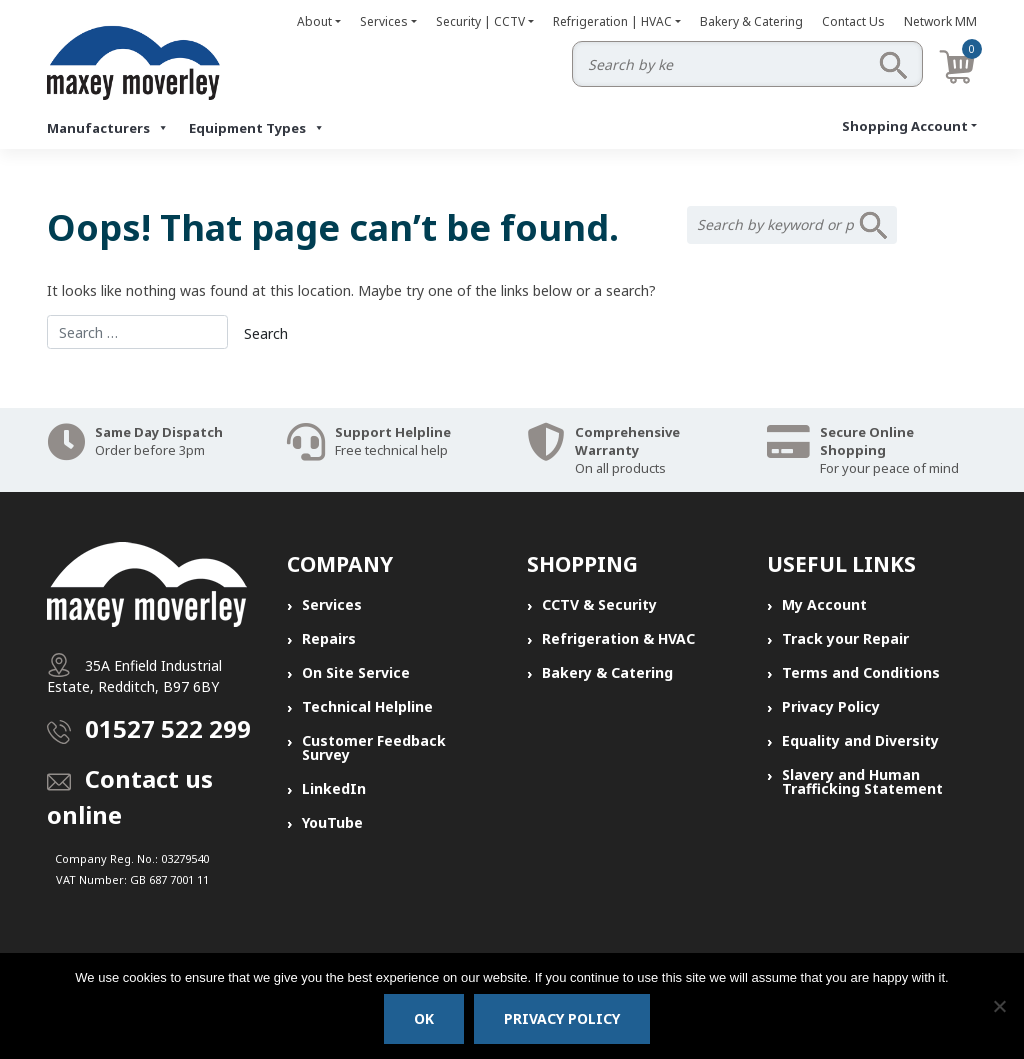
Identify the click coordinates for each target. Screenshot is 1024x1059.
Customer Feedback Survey (374, 747)
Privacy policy (562, 1018)
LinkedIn (334, 788)
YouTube (332, 822)
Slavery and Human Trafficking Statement (862, 781)
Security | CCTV (480, 21)
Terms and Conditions (861, 672)
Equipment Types (257, 128)
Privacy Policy (831, 706)
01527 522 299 (168, 728)
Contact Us (853, 21)
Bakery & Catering (751, 21)
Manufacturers (108, 128)
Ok (424, 1018)
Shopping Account (905, 126)
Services (384, 21)
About (314, 21)
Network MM (940, 21)
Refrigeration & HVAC (618, 638)
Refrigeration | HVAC (612, 21)
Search (893, 65)
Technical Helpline (367, 706)
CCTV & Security (599, 604)
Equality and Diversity (860, 740)
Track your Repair (845, 638)
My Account (824, 604)
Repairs (329, 638)
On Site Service (356, 672)
